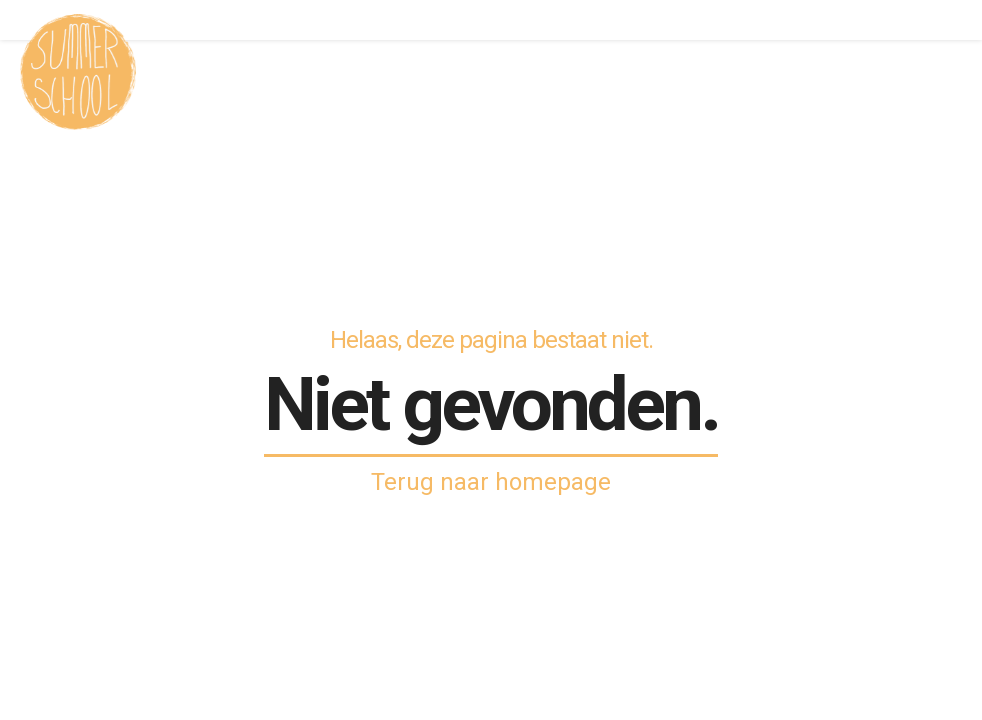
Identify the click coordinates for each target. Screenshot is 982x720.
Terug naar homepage (491, 482)
